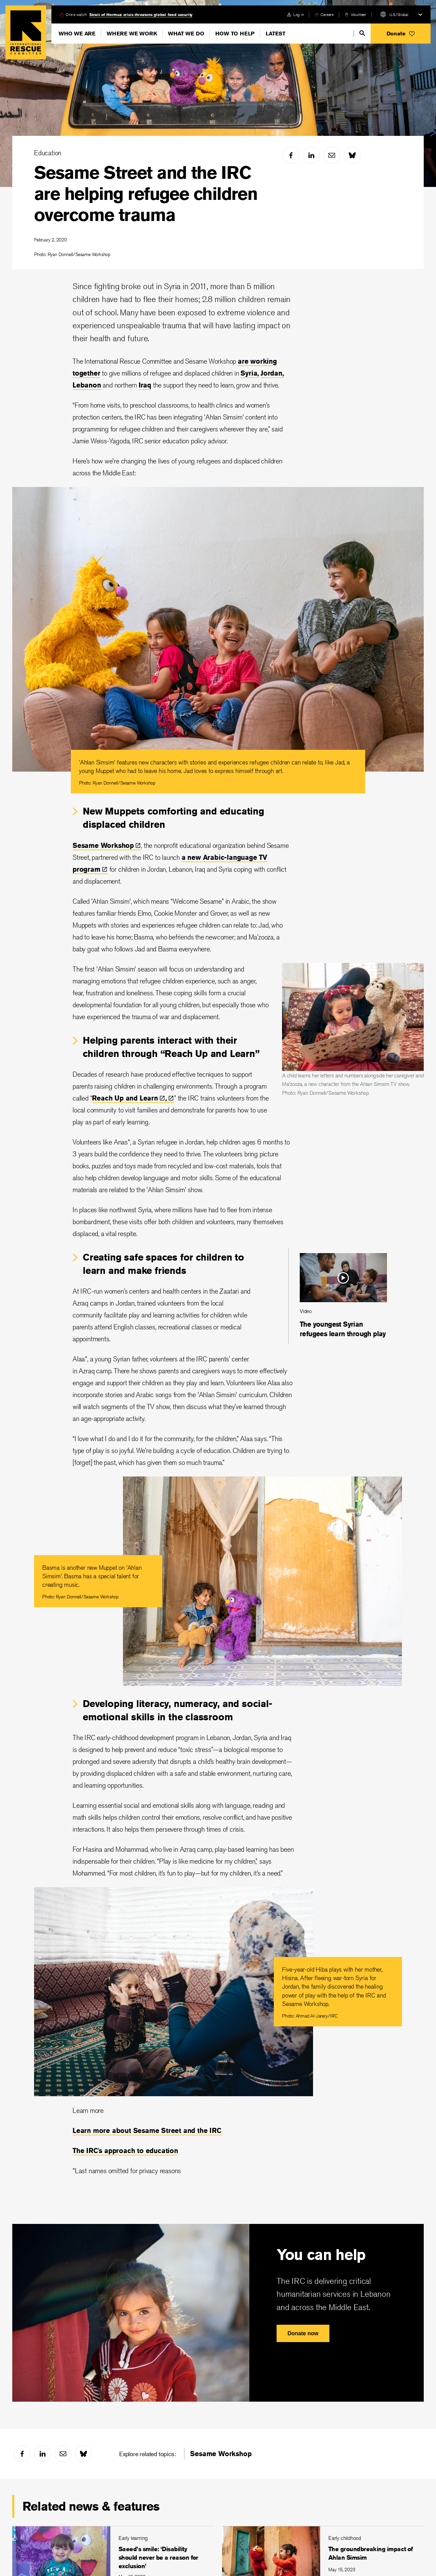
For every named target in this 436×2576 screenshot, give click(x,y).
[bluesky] (352, 155)
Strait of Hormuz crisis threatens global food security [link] (140, 14)
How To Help (234, 33)
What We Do (186, 33)
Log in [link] (298, 14)
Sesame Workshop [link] (220, 2453)
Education (47, 152)
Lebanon (87, 385)
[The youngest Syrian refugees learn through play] (343, 1296)
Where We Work (132, 33)
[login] (295, 14)
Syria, (249, 373)
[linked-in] (311, 155)
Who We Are (77, 33)
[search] (362, 33)
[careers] (324, 14)
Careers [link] (327, 14)
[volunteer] (355, 14)
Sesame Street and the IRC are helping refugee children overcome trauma (145, 193)
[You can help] (218, 2313)
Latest (275, 33)
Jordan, (272, 373)
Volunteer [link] (358, 14)
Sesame (107, 845)
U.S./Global (398, 14)
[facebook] (290, 155)
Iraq (145, 385)
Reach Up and (128, 1098)
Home (25, 32)
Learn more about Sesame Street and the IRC (147, 2130)
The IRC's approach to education (125, 2150)
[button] (401, 33)
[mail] (331, 155)
